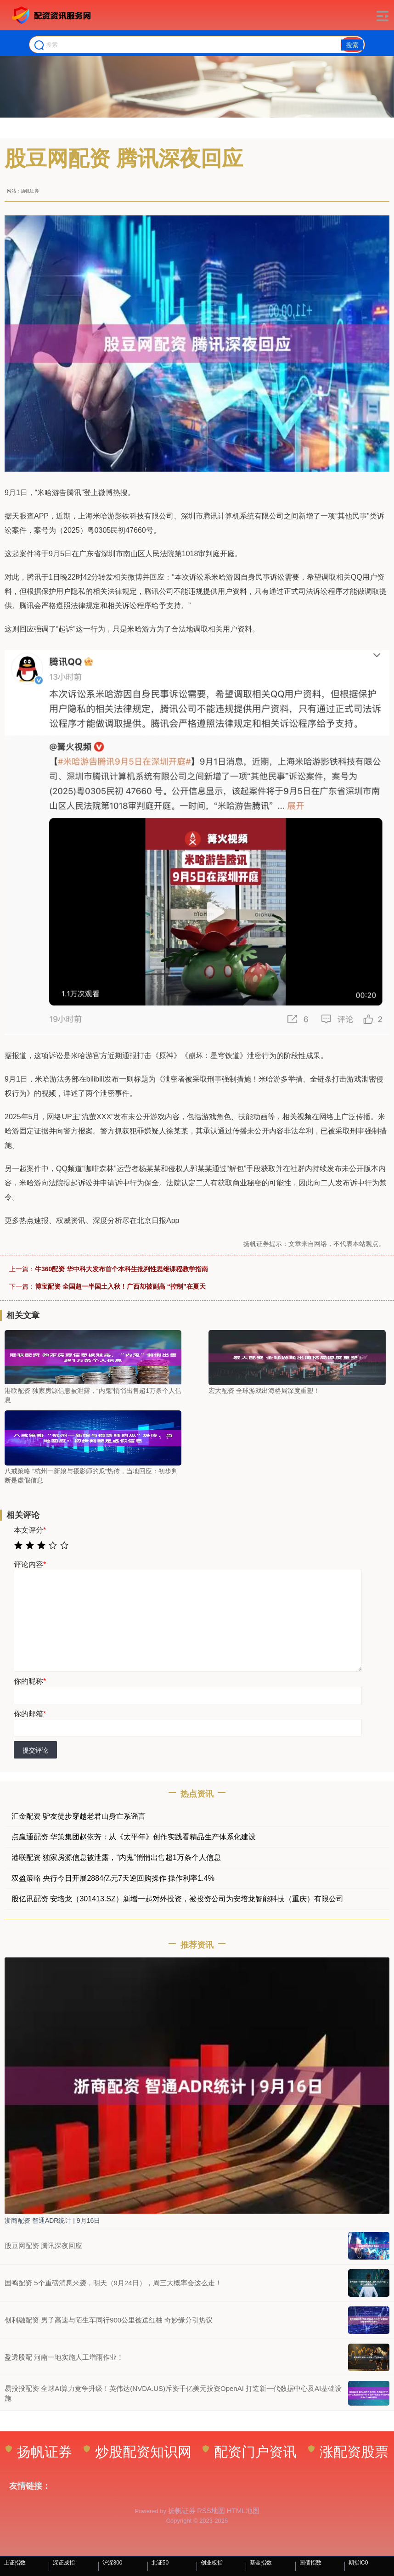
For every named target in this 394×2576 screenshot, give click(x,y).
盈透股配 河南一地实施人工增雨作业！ (64, 2357)
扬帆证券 (39, 2451)
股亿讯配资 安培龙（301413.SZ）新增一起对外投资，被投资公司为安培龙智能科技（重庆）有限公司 (177, 1899)
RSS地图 (211, 2510)
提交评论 (35, 1750)
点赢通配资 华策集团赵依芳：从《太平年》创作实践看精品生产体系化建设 (133, 1837)
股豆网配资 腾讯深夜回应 (43, 2245)
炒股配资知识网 (137, 2451)
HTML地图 (243, 2510)
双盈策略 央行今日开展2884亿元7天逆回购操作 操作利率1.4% (112, 1878)
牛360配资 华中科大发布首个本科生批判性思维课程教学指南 (121, 1269)
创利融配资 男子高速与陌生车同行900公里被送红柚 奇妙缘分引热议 (109, 2320)
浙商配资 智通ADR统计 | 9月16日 (52, 2220)
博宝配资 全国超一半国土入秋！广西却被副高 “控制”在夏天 (120, 1286)
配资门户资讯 (250, 2451)
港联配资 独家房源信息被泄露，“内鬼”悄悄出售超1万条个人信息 (116, 1857)
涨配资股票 (348, 2451)
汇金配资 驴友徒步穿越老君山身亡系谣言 (78, 1816)
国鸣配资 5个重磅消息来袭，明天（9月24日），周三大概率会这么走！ (113, 2283)
